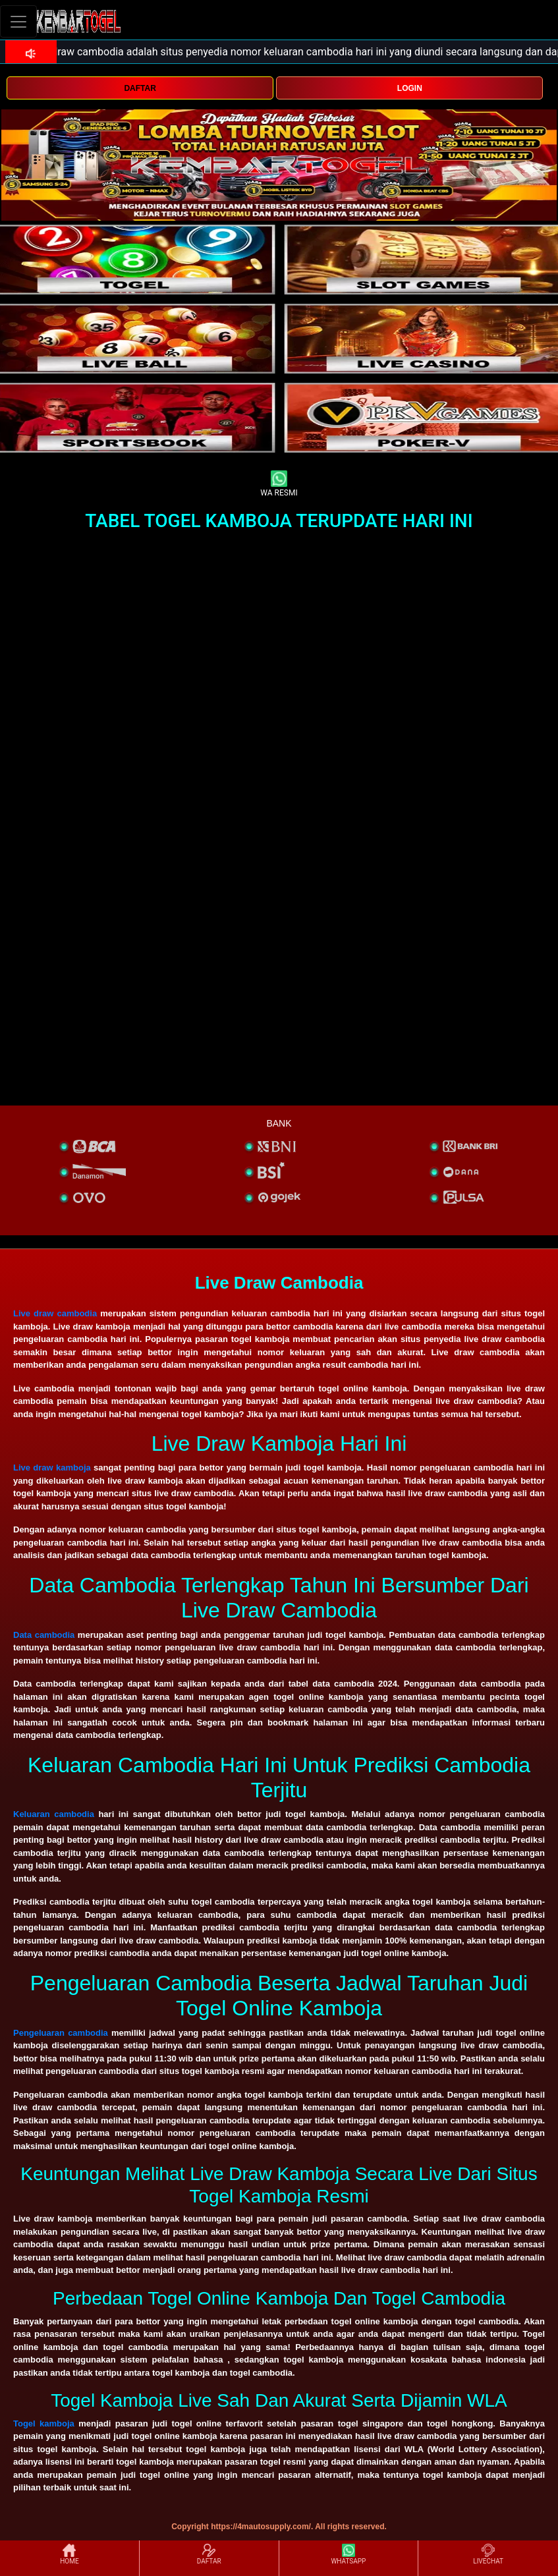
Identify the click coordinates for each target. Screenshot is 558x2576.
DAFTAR (139, 88)
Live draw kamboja (52, 1467)
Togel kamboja (43, 2423)
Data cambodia (43, 1635)
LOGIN (409, 88)
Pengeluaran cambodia (60, 2033)
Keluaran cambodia (53, 1814)
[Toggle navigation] (18, 21)
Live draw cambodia (55, 1313)
